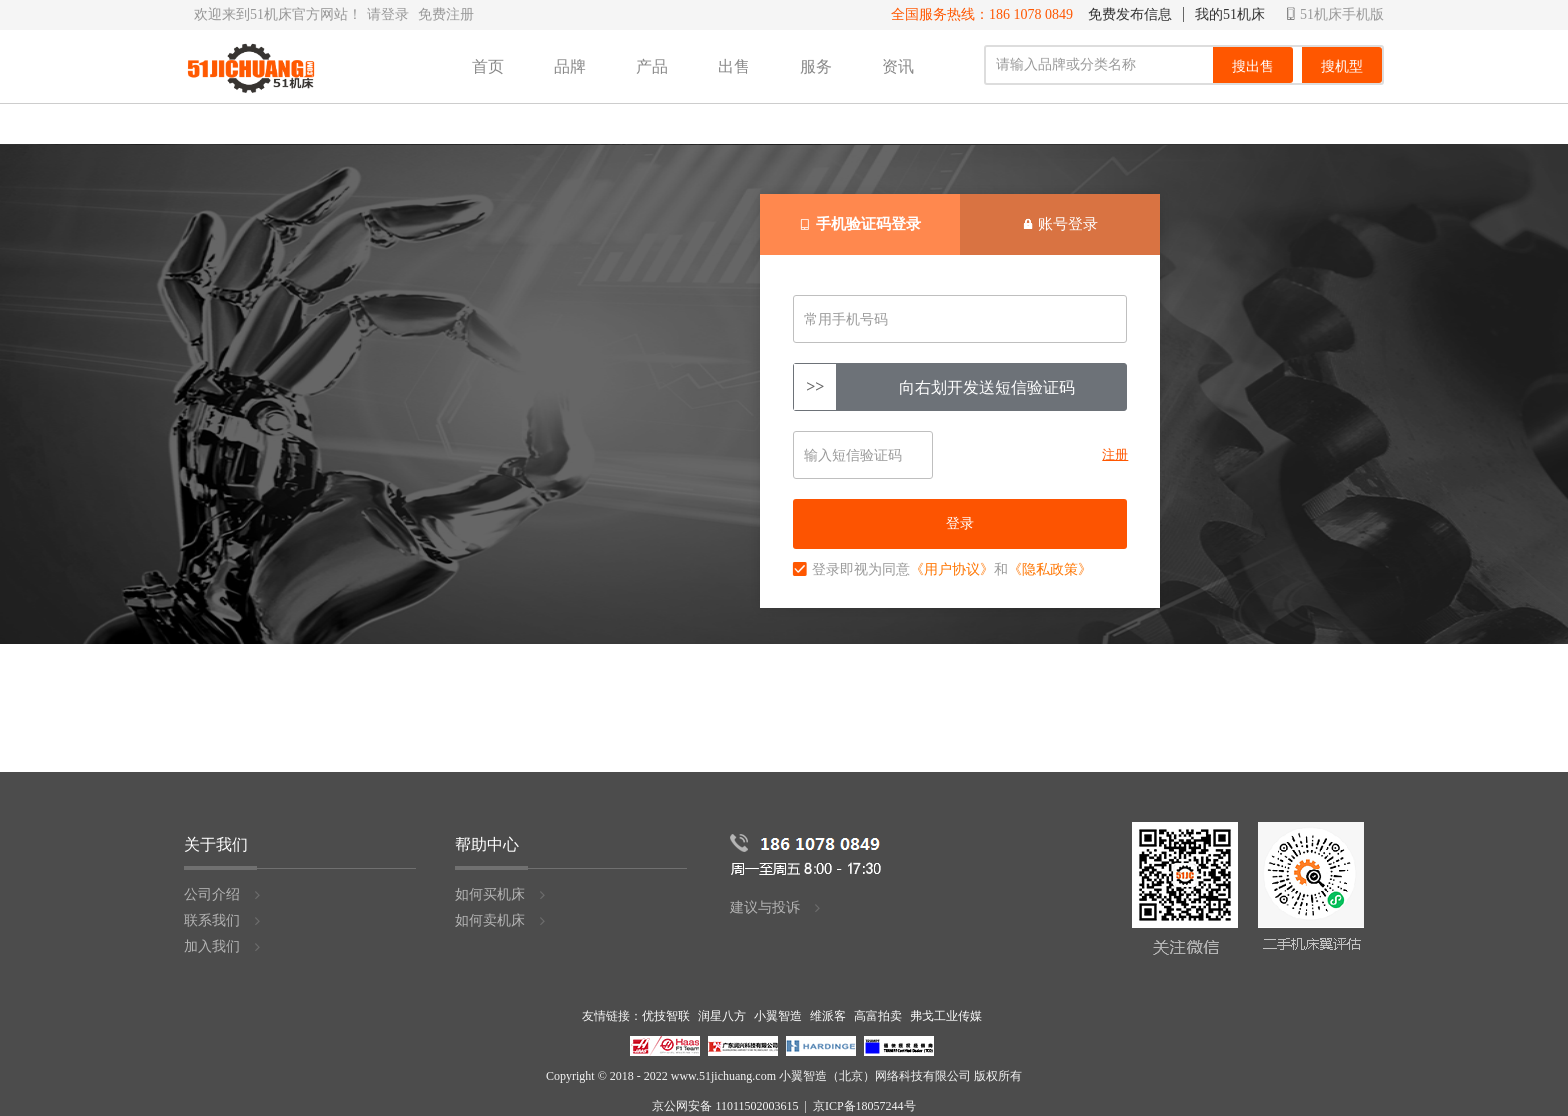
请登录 (388, 14)
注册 (1115, 454)
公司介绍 (223, 894)
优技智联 (666, 1016)
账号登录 (1060, 224)
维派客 (828, 1016)
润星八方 (722, 1016)
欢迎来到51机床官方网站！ (278, 14)
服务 (816, 66)
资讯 (898, 66)
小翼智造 (778, 1016)
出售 (734, 66)
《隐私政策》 (1050, 569)
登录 (960, 523)
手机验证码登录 (860, 224)
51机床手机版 (1335, 14)
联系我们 (223, 920)
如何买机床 (501, 894)
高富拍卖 (878, 1016)
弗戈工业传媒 (946, 1016)
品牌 (570, 66)
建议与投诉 (776, 907)
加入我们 (223, 946)
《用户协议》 (952, 569)
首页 (488, 66)
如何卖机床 (501, 920)
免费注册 (446, 14)
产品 (652, 66)
